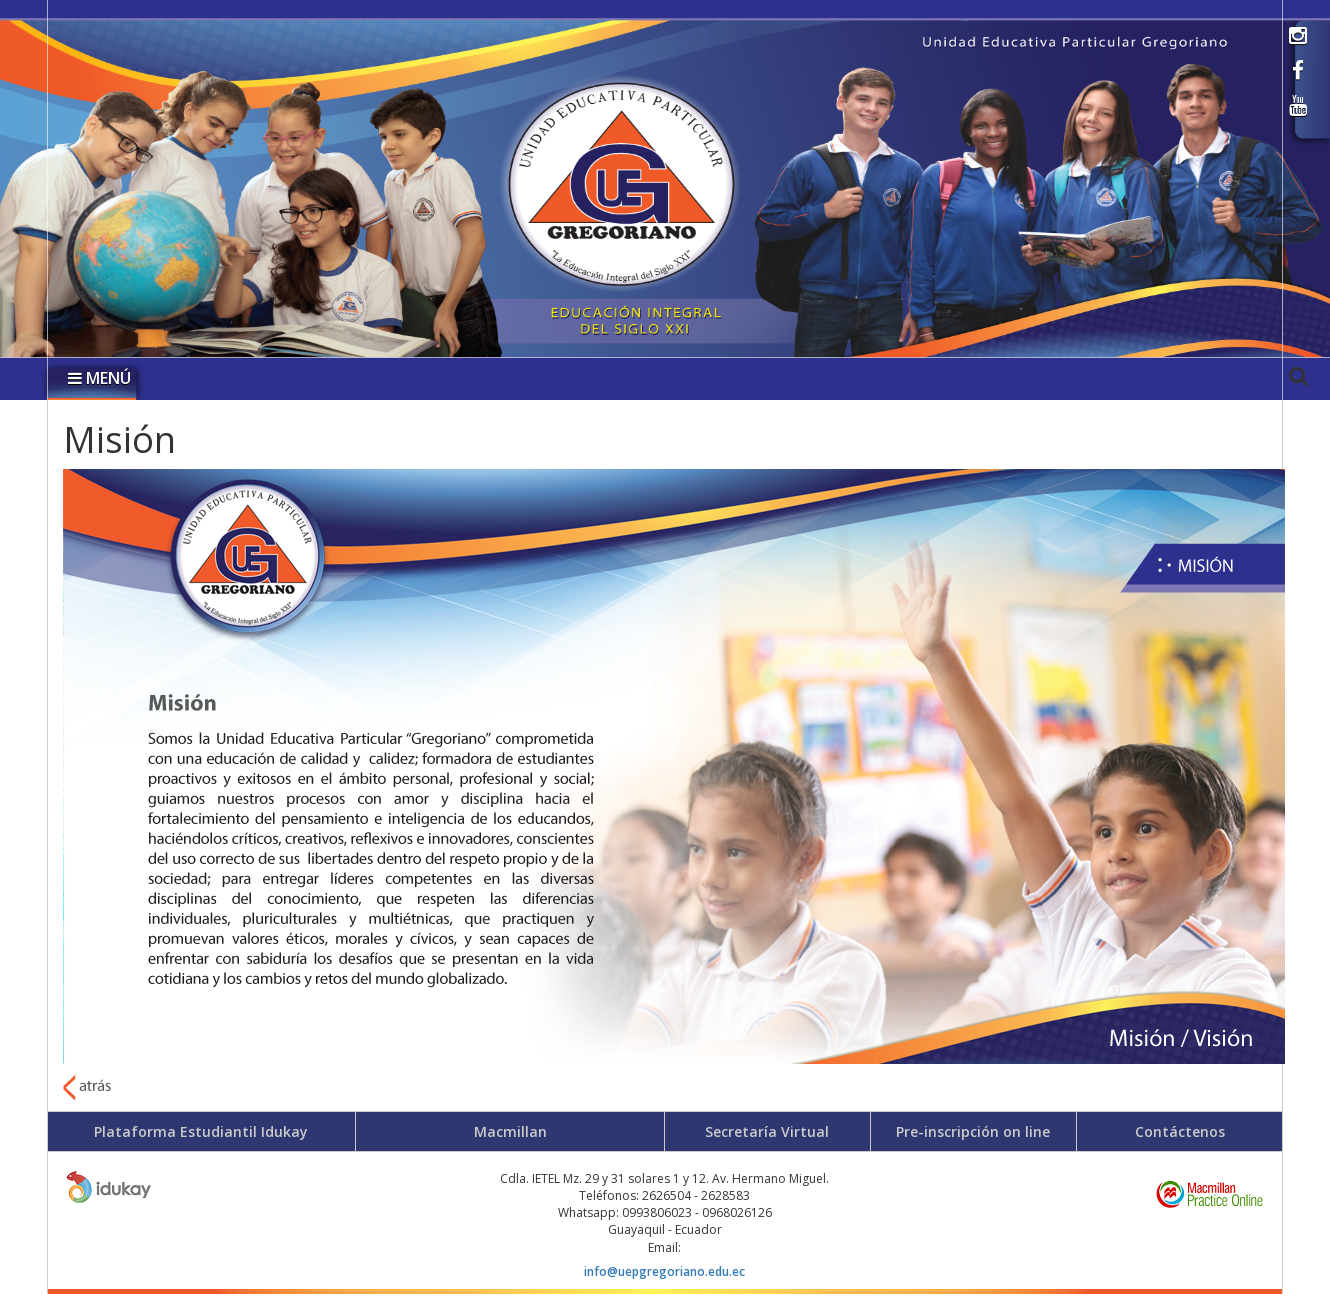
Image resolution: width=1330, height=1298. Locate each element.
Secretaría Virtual (767, 1131)
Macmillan (510, 1131)
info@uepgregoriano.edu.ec (664, 1271)
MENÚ (99, 378)
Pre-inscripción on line (973, 1131)
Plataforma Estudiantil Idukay (201, 1131)
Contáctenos (1180, 1131)
